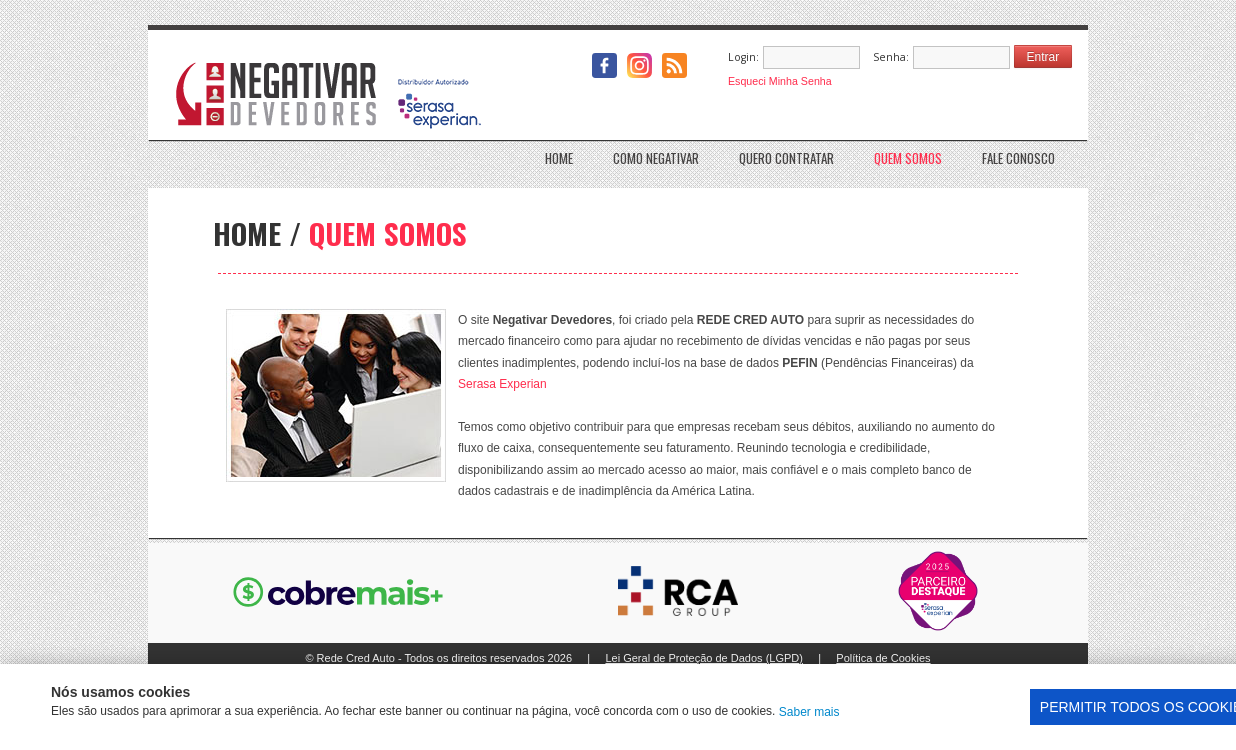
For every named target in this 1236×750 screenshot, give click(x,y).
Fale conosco (1018, 155)
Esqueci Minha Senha (780, 81)
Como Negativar (656, 155)
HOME (247, 232)
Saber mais (809, 712)
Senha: (891, 57)
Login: (743, 57)
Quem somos (908, 155)
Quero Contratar (786, 155)
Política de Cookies (883, 658)
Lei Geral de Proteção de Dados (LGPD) (704, 658)
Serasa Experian (502, 384)
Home (559, 155)
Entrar (1043, 57)
